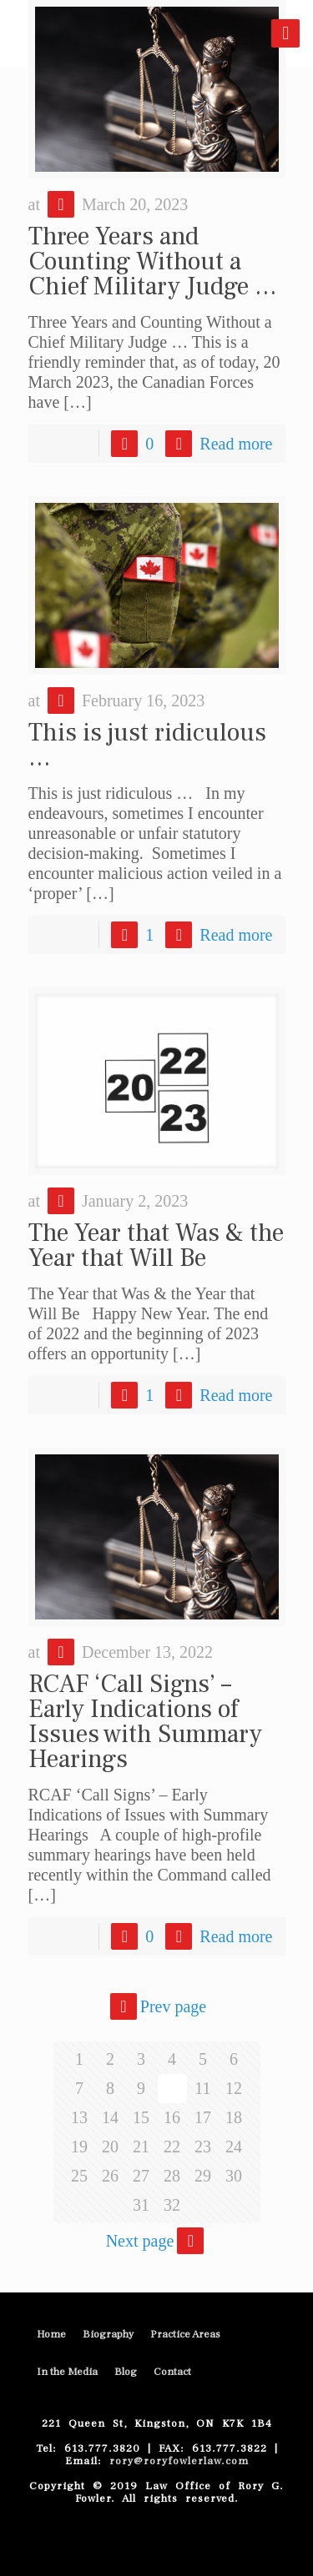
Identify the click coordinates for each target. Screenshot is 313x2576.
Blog (125, 2371)
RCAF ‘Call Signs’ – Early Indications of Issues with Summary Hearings (145, 1721)
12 (233, 2088)
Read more (235, 443)
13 (79, 2117)
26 (110, 2176)
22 (172, 2146)
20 (110, 2146)
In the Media (67, 2371)
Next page (157, 2241)
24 (233, 2146)
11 (202, 2088)
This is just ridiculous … (147, 745)
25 (79, 2176)
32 (172, 2205)
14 (110, 2117)
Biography (108, 2334)
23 (202, 2146)
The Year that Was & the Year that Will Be (156, 1245)
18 (233, 2117)
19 (79, 2146)
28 (172, 2176)
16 (172, 2117)
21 (141, 2146)
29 (202, 2176)
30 (233, 2176)
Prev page (156, 2006)
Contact (172, 2371)
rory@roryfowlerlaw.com (175, 2461)
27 (141, 2176)
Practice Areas (185, 2334)
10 (172, 2088)
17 (202, 2117)
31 (141, 2205)
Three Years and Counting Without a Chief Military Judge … (152, 261)
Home (51, 2334)
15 (141, 2117)
